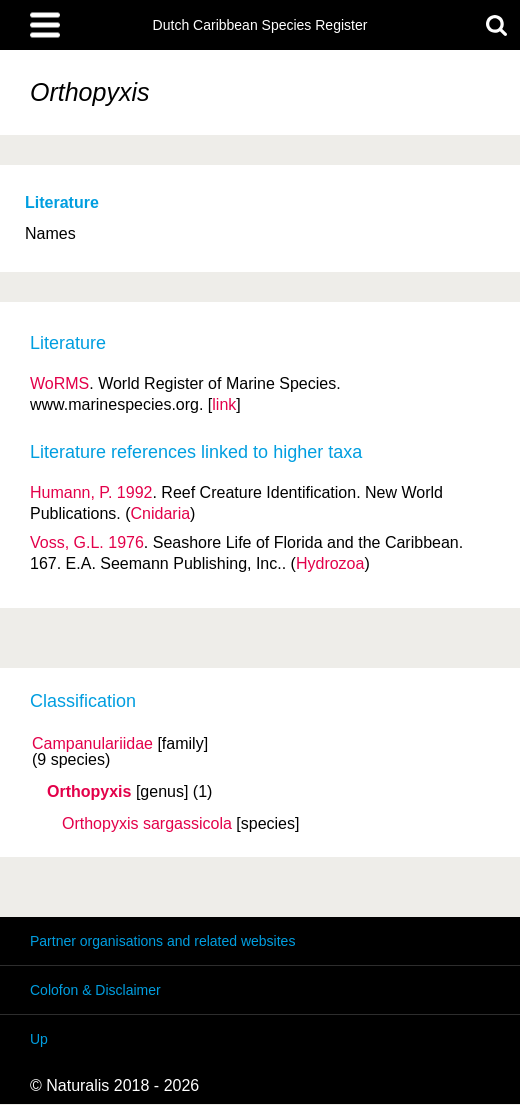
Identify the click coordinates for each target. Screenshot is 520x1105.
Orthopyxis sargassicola (147, 824)
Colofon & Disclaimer (95, 990)
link (224, 404)
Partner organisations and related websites (162, 941)
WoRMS (59, 383)
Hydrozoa (330, 563)
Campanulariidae (92, 744)
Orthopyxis (89, 792)
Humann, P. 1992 (91, 492)
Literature (62, 202)
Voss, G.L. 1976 (87, 542)
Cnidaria (161, 513)
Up (39, 1039)
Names (50, 233)
